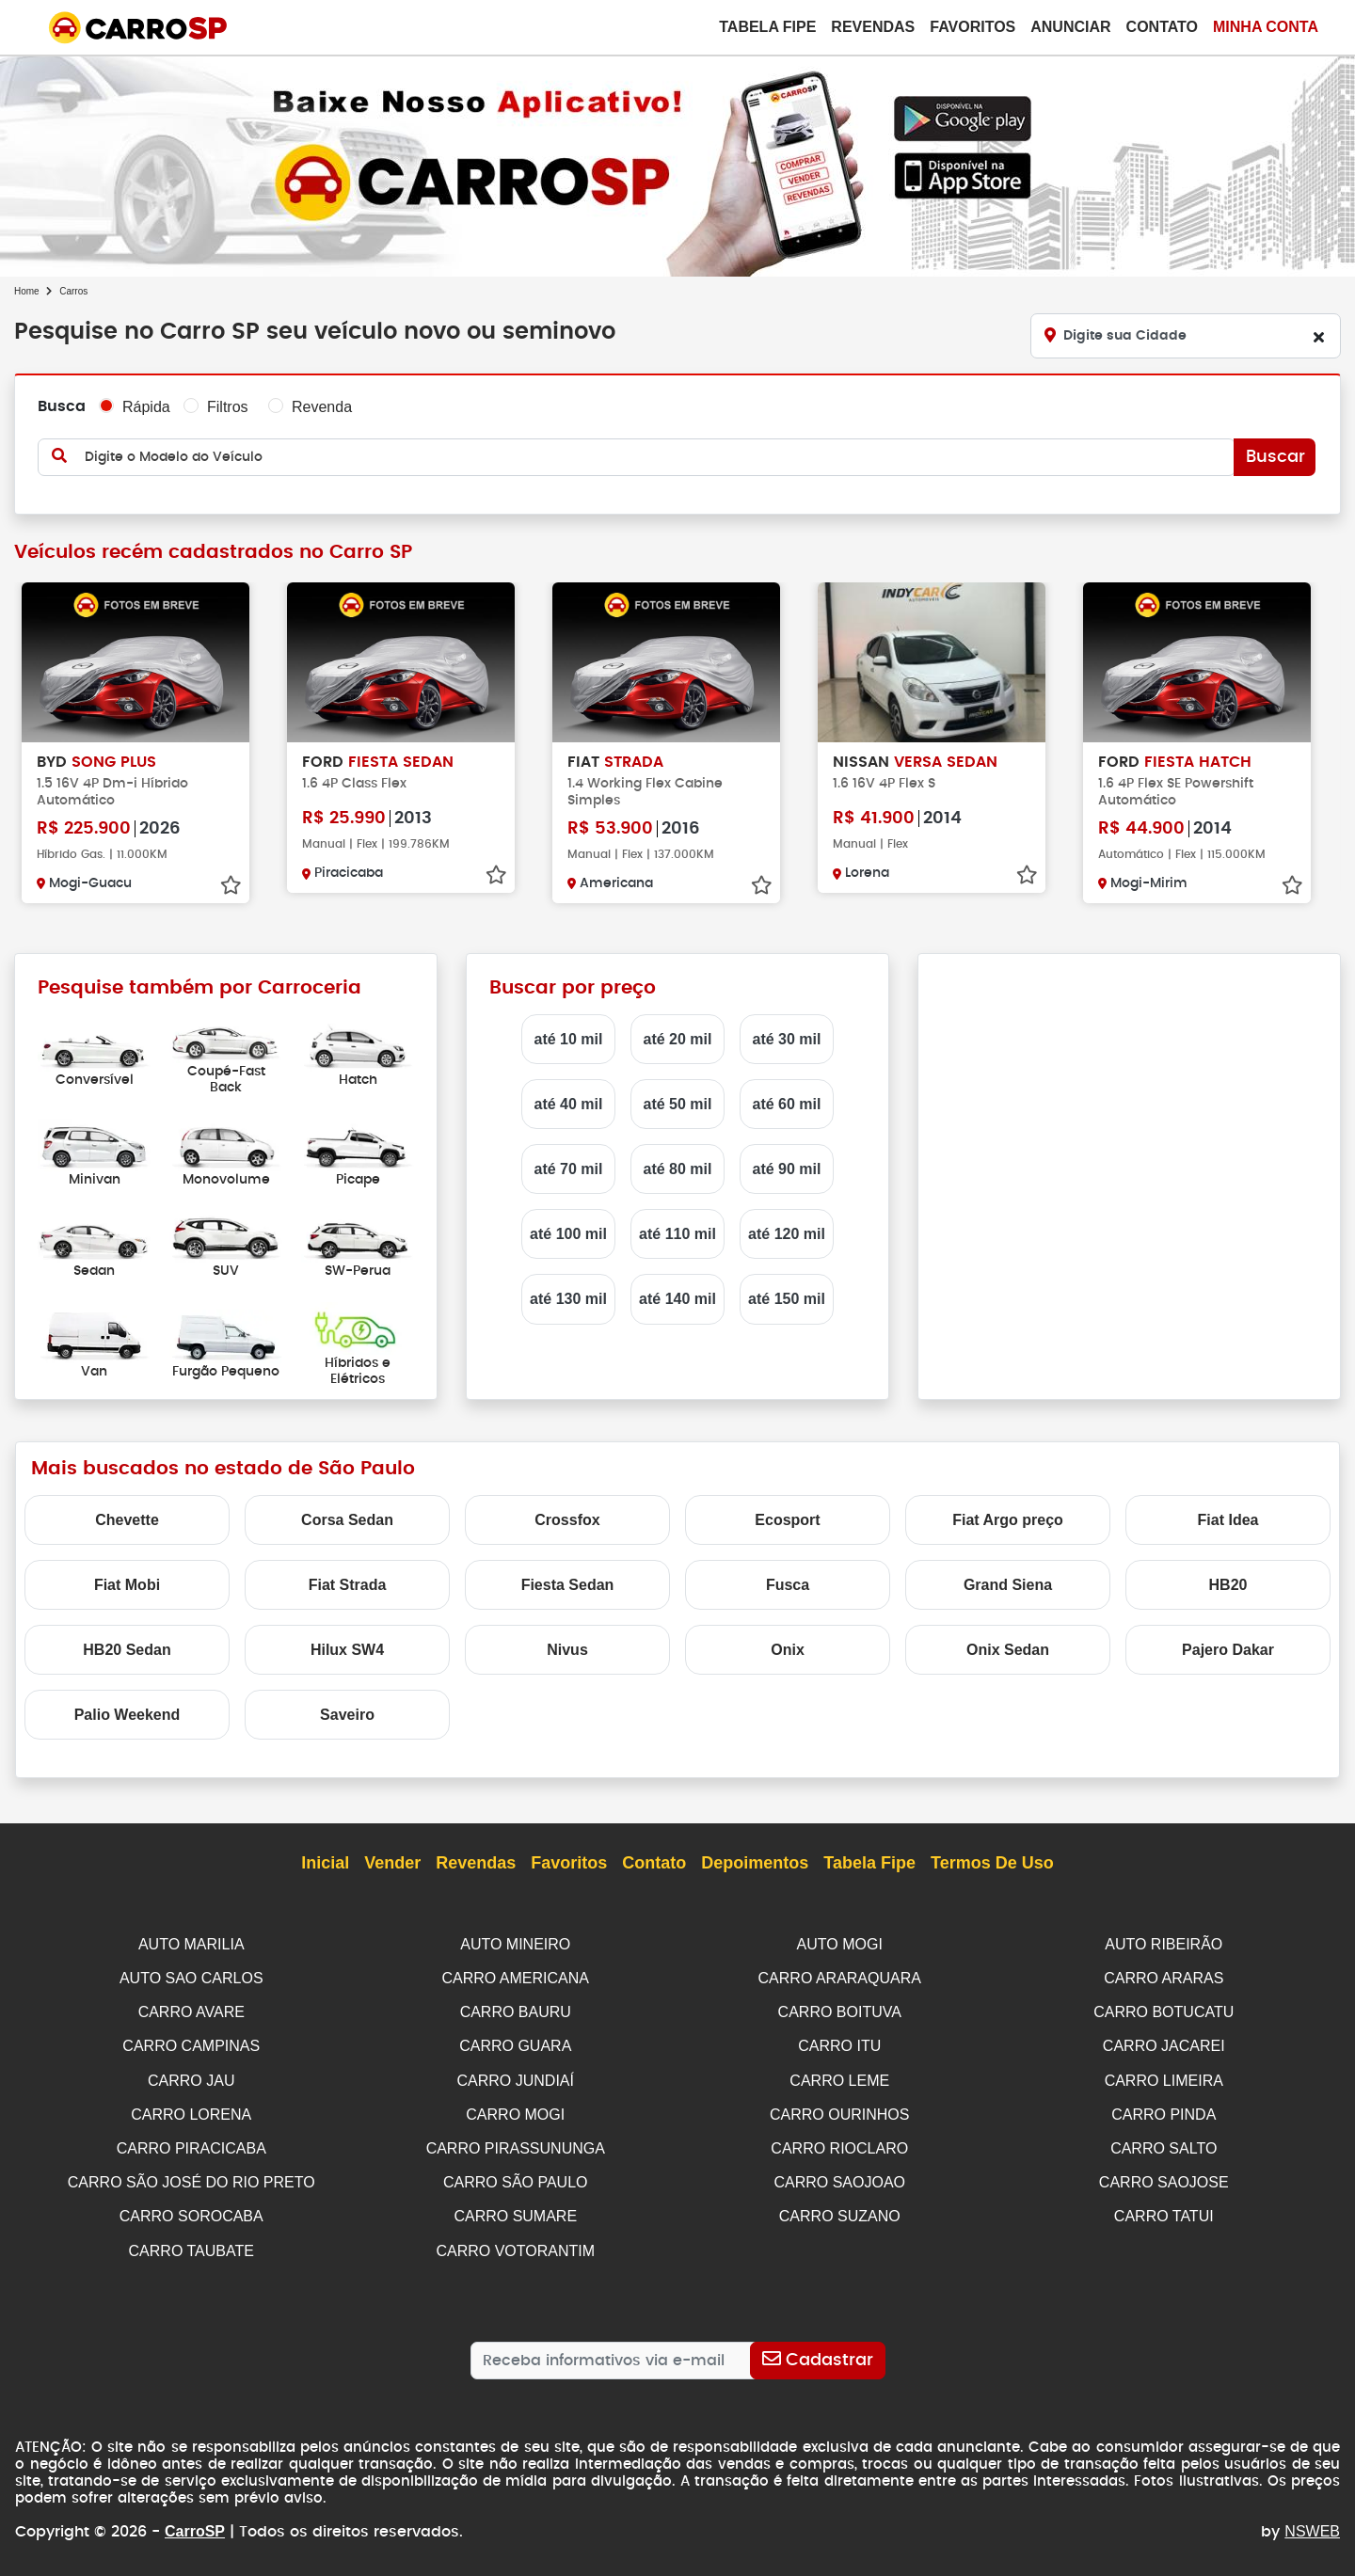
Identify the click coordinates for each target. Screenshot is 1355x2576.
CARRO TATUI (1164, 2209)
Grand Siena (1008, 1585)
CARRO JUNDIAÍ (515, 2077)
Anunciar (1070, 27)
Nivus (567, 1650)
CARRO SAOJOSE (1164, 2176)
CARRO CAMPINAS (191, 2043)
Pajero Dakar (1228, 1650)
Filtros (227, 407)
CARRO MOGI (515, 2110)
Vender (392, 1863)
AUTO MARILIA (191, 1944)
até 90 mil (787, 1169)
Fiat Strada (348, 1585)
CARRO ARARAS (1163, 1977)
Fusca (787, 1585)
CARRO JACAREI (1164, 2043)
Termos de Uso (992, 1863)
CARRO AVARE (191, 2010)
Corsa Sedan (347, 1520)
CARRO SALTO (1163, 2143)
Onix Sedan (1007, 1650)
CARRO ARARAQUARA (839, 1977)
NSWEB (1312, 2522)
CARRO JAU (191, 2077)
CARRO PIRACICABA (191, 2143)
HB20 (1228, 1585)
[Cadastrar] (817, 2351)
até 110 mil (677, 1234)
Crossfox (566, 1520)
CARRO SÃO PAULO (515, 2176)
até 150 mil (786, 1299)
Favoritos (972, 27)
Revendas (873, 27)
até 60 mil (787, 1104)
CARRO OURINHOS (839, 2110)
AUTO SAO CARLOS (191, 1977)
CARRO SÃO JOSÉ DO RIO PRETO (191, 2176)
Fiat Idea (1228, 1520)
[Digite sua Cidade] (1185, 335)
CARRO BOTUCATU (1163, 2010)
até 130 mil (568, 1299)
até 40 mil (568, 1104)
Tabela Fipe (767, 27)
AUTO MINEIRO (515, 1944)
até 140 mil (677, 1299)
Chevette (127, 1520)
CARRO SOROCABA (191, 2209)
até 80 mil (678, 1169)
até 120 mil (786, 1234)
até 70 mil (568, 1169)
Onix (788, 1650)
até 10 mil (568, 1039)
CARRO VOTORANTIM (515, 2242)
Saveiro (347, 1715)
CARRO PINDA (1163, 2110)
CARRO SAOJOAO (839, 2176)
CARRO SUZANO (840, 2209)
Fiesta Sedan (567, 1585)
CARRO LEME (839, 2077)
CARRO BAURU (515, 2010)
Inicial (325, 1863)
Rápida (146, 407)
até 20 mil (678, 1039)
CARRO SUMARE (515, 2209)
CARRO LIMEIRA (1164, 2077)
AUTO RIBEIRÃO (1163, 1944)
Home (27, 291)
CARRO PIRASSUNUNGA (515, 2143)
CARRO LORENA (191, 2110)
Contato (1162, 27)
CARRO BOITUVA (839, 2010)
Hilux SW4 (347, 1650)
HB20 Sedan (126, 1650)
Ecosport (787, 1520)
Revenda (322, 407)
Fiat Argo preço (1007, 1520)
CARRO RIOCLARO (839, 2143)
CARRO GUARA (515, 2043)
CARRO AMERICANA (515, 1977)
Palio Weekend (127, 1715)
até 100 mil (568, 1234)
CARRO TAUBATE (191, 2242)
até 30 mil (787, 1039)
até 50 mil (678, 1104)
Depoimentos (754, 1863)
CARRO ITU (839, 2043)
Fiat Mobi (127, 1585)
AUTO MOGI (840, 1944)
